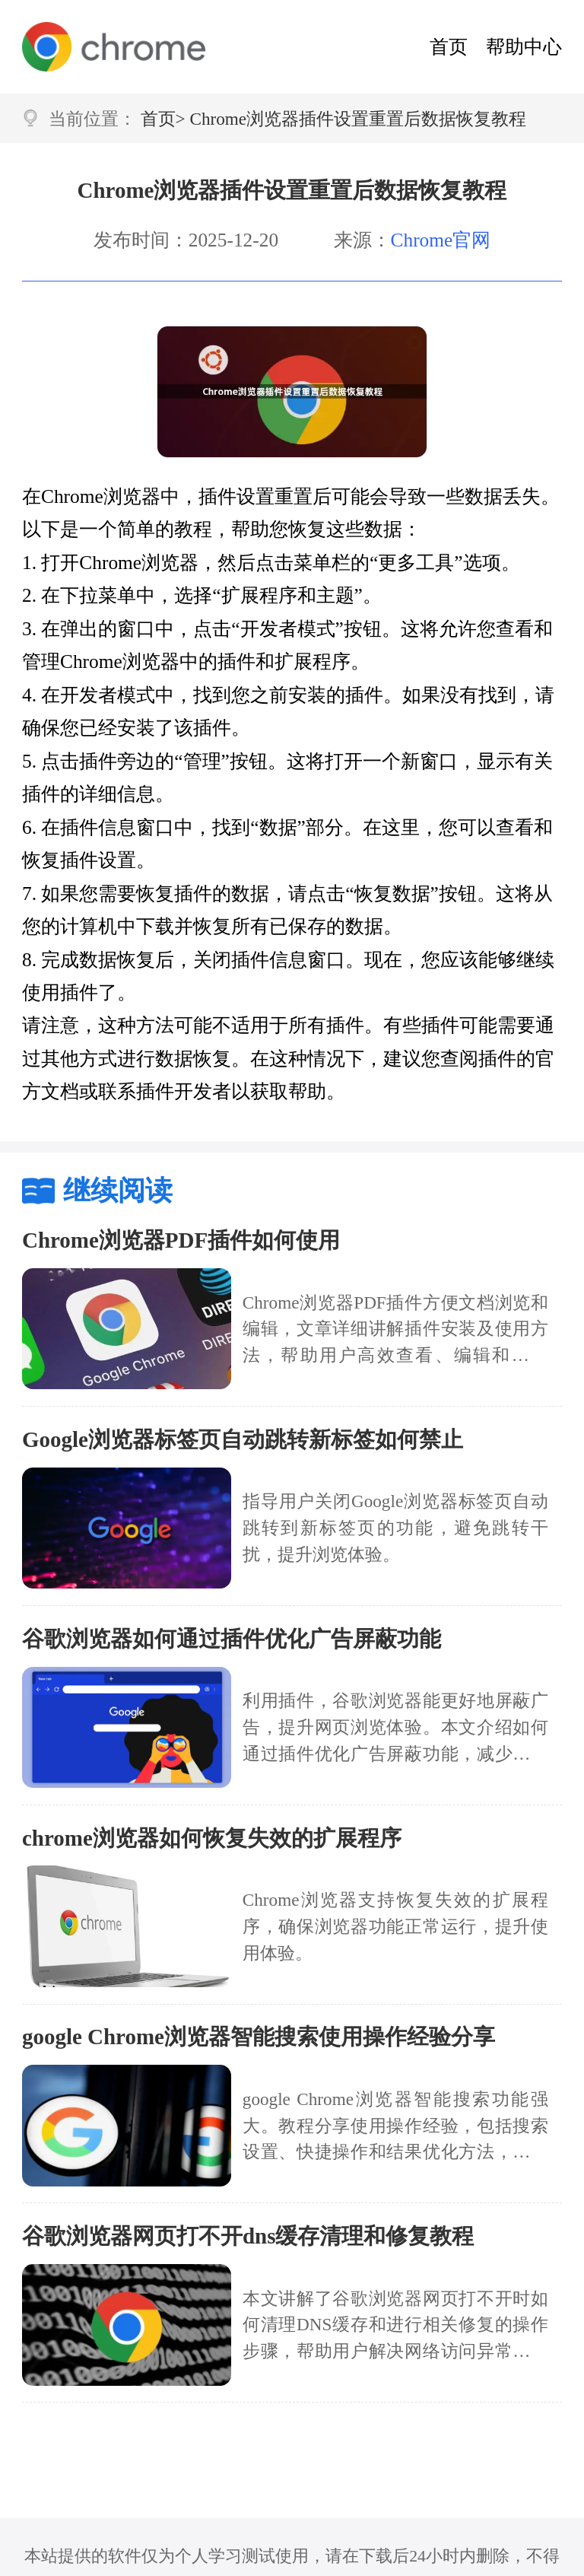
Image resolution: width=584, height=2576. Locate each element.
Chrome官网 (441, 239)
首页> (163, 119)
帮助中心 (524, 46)
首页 (449, 46)
